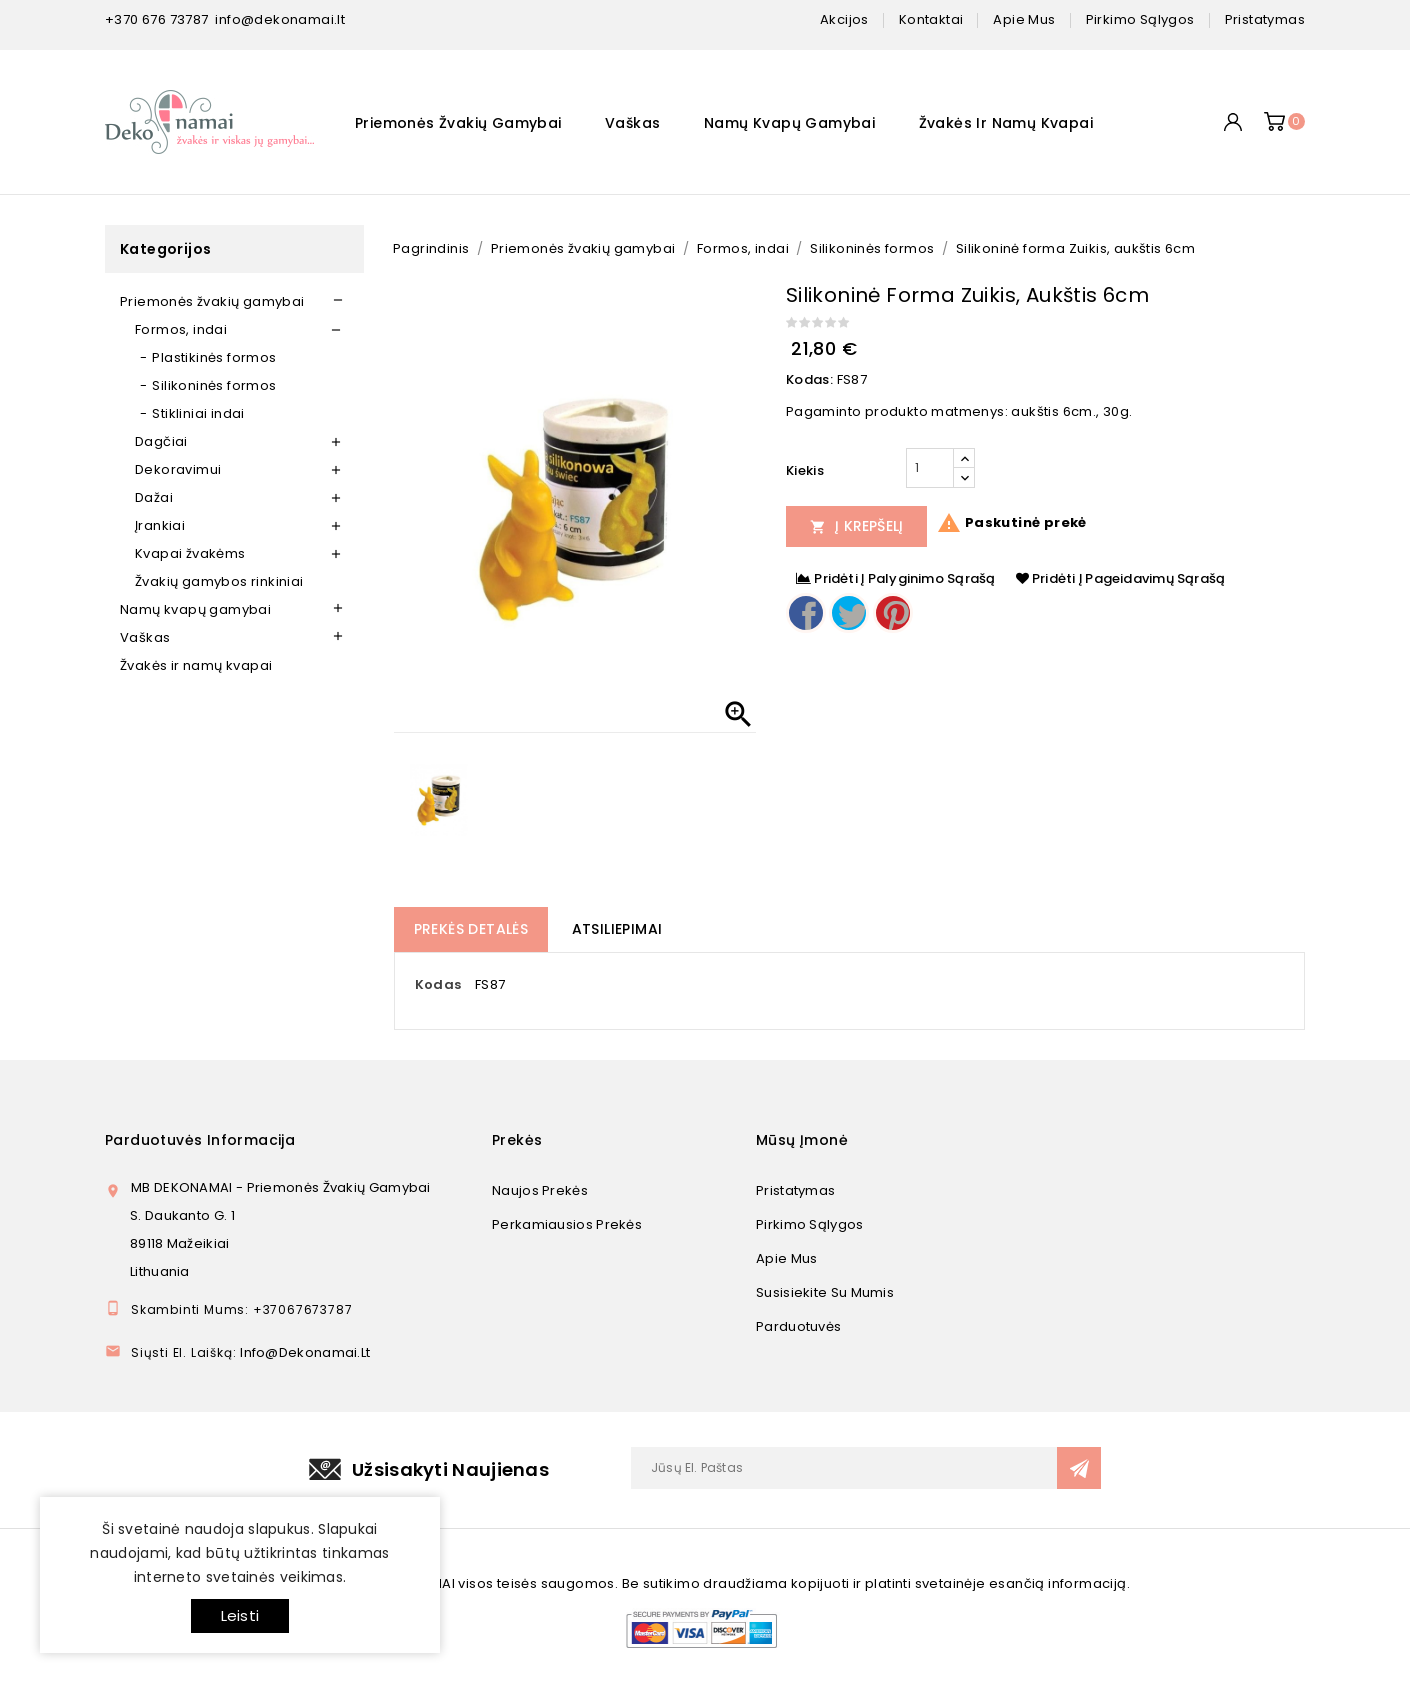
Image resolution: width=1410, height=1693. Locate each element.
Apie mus (786, 1258)
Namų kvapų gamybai (789, 123)
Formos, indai (181, 329)
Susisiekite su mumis (825, 1292)
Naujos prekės (540, 1190)
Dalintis (806, 613)
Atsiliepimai (617, 929)
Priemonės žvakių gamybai (458, 123)
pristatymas (1265, 19)
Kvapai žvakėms (190, 553)
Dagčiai (161, 441)
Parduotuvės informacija (200, 1140)
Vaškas (632, 123)
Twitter (849, 613)
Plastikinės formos (214, 357)
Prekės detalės (471, 929)
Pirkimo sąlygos (810, 1224)
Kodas (438, 984)
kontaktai (931, 19)
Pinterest (893, 613)
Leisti (240, 1615)
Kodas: (809, 379)
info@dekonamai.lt (280, 19)
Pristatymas (795, 1190)
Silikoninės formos (214, 385)
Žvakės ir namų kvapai (1006, 123)
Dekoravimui (178, 469)
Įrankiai (160, 525)
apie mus (1024, 19)
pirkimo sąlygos (1140, 19)
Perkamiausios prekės (567, 1224)
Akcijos (844, 19)
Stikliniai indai (198, 413)
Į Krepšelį (857, 526)
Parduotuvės (798, 1326)
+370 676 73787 (157, 19)
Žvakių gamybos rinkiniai (219, 581)
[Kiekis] (930, 468)
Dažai (154, 497)
